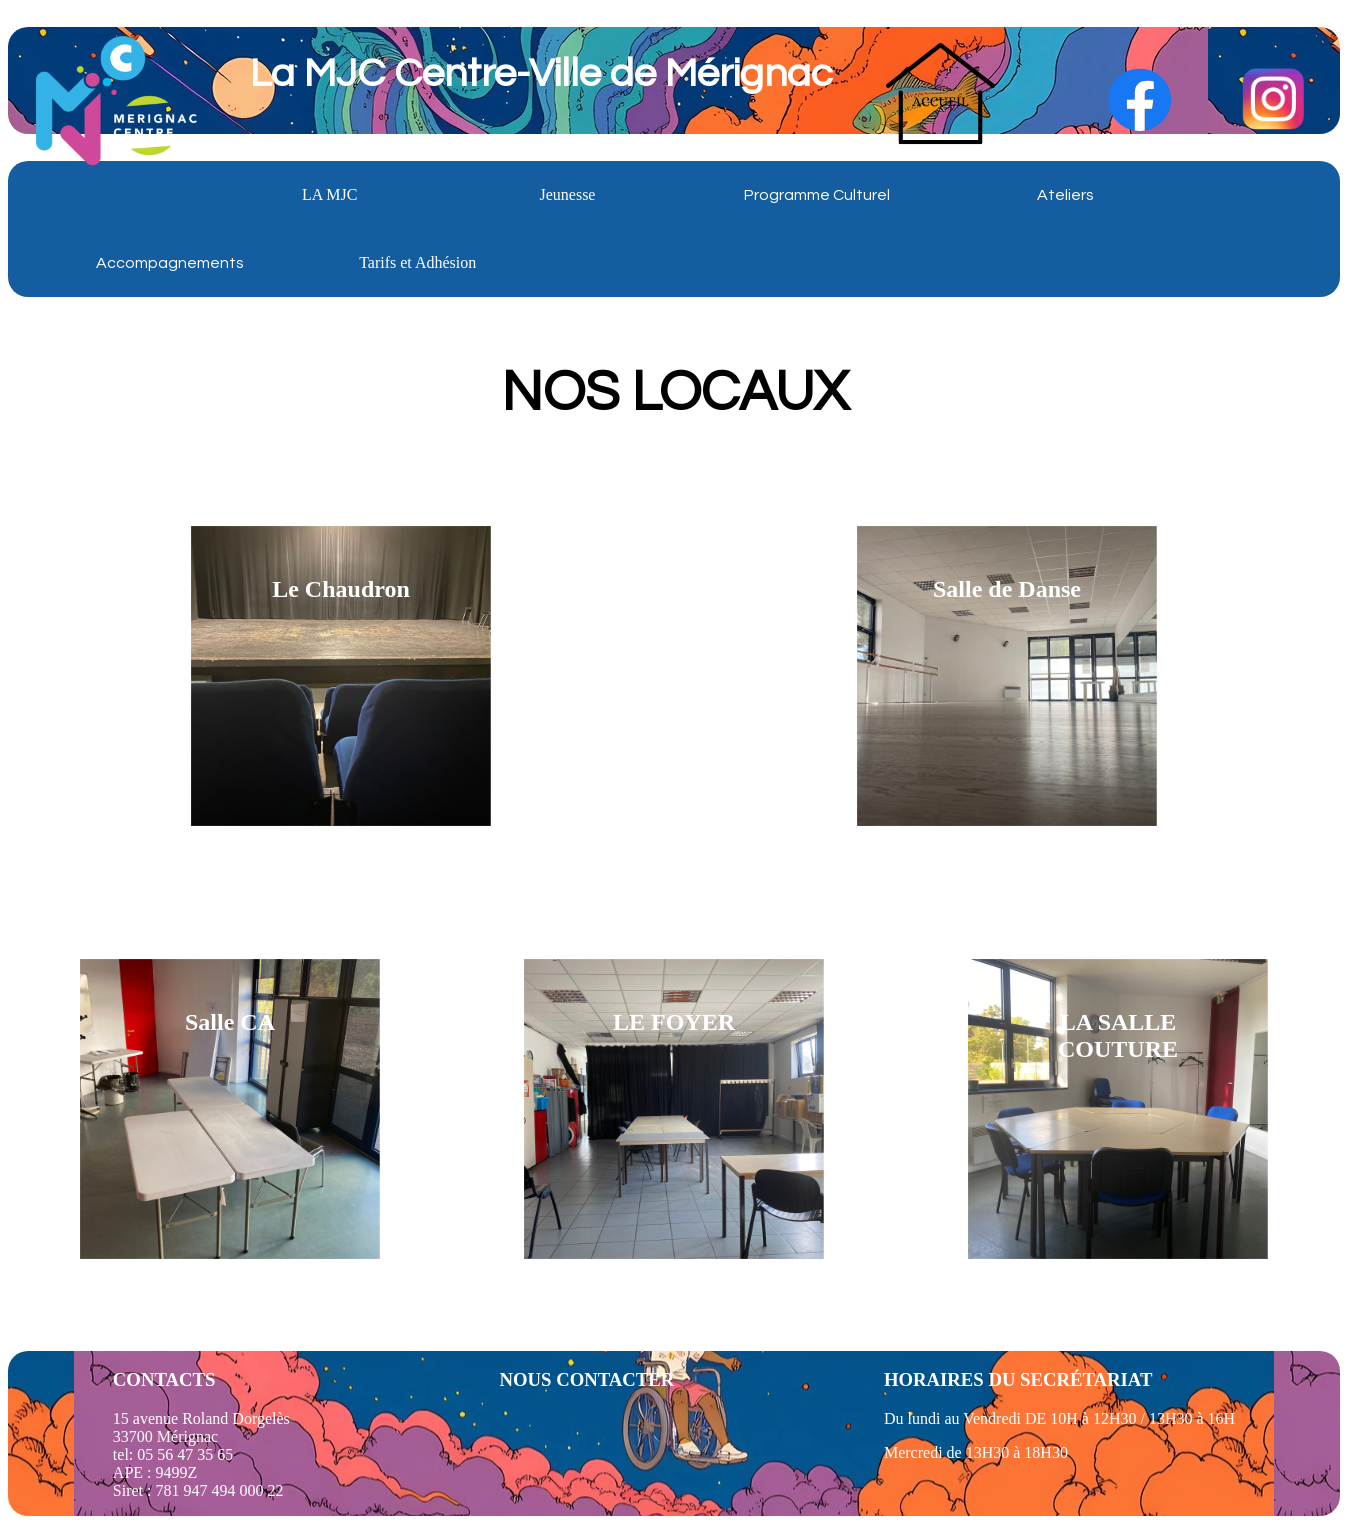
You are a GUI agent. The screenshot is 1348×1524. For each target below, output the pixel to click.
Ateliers (1065, 195)
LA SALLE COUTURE (1118, 1035)
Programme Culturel (817, 195)
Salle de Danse (1007, 589)
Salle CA (230, 1022)
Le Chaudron (341, 589)
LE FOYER (674, 1022)
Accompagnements (170, 263)
